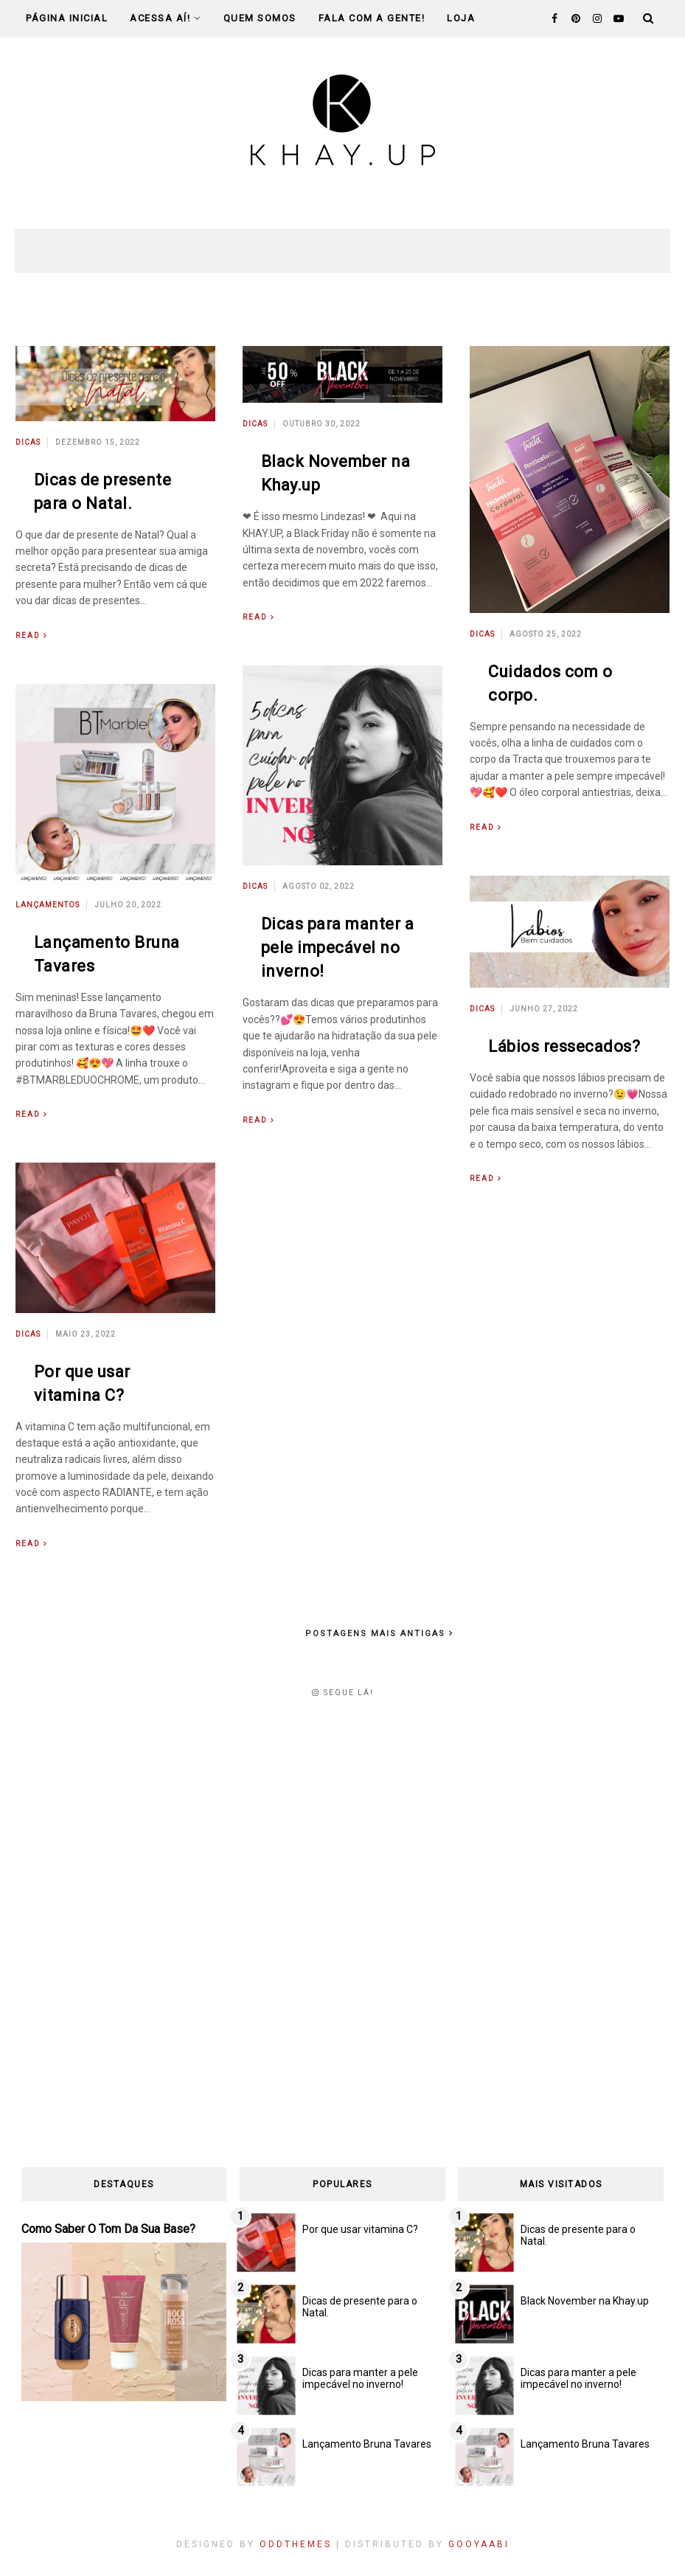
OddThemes (296, 2544)
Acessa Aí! (165, 18)
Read (28, 635)
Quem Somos (259, 18)
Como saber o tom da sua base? (108, 2229)
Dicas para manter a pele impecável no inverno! (337, 947)
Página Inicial (67, 18)
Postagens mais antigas (377, 1633)
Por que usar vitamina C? (360, 2229)
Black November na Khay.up (585, 2301)
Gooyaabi (479, 2544)
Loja (461, 18)
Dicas (28, 442)
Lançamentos (47, 905)
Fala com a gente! (372, 18)
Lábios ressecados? (564, 1046)
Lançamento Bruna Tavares (366, 2444)
